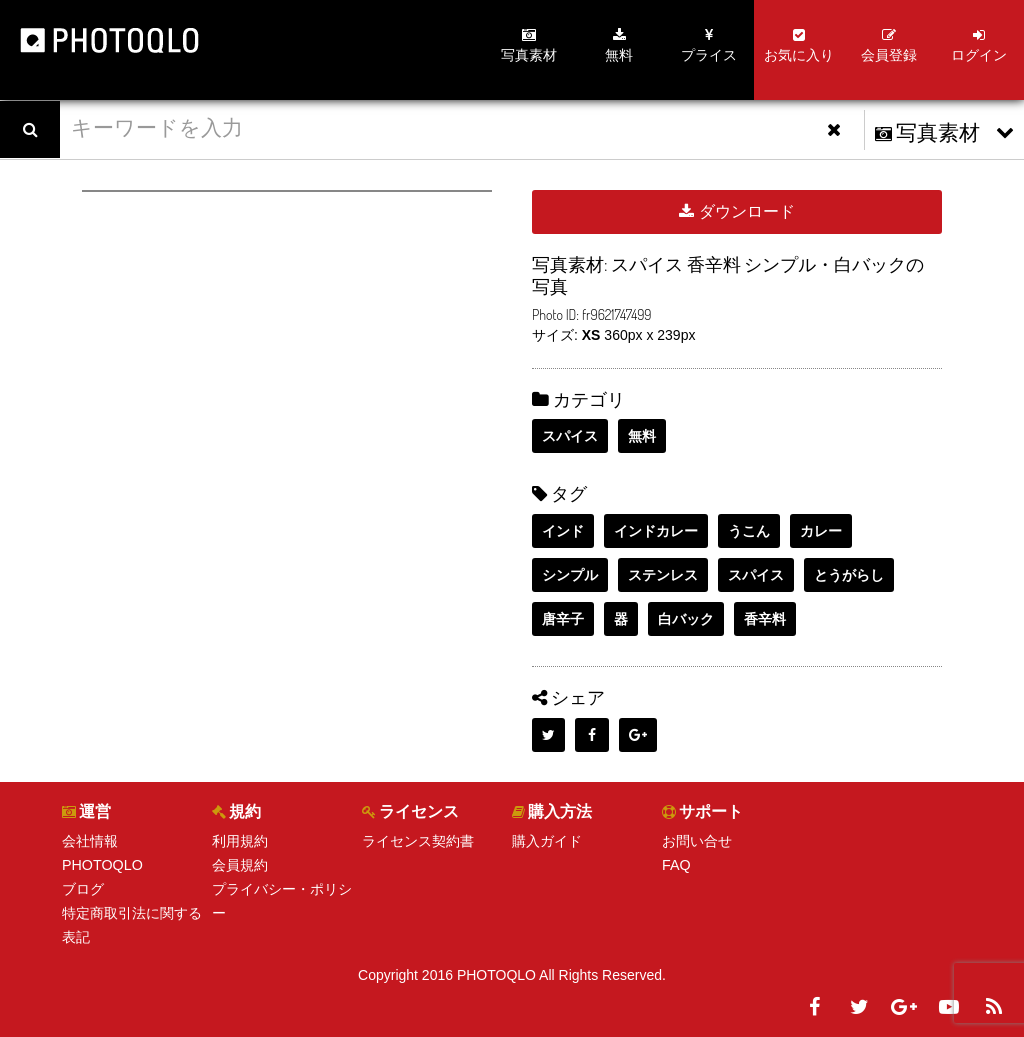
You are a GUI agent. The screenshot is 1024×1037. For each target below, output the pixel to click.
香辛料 (765, 619)
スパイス (570, 436)
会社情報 (90, 841)
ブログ (83, 889)
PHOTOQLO (101, 865)
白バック (686, 619)
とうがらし (849, 575)
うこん (749, 531)
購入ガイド (547, 841)
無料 (642, 436)
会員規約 (240, 865)
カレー (821, 531)
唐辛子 (563, 619)
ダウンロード (736, 211)
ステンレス (663, 575)
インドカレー (656, 531)
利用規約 (240, 841)
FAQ (676, 865)
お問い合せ (697, 841)
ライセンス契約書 (418, 841)
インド (563, 531)
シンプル (570, 575)
